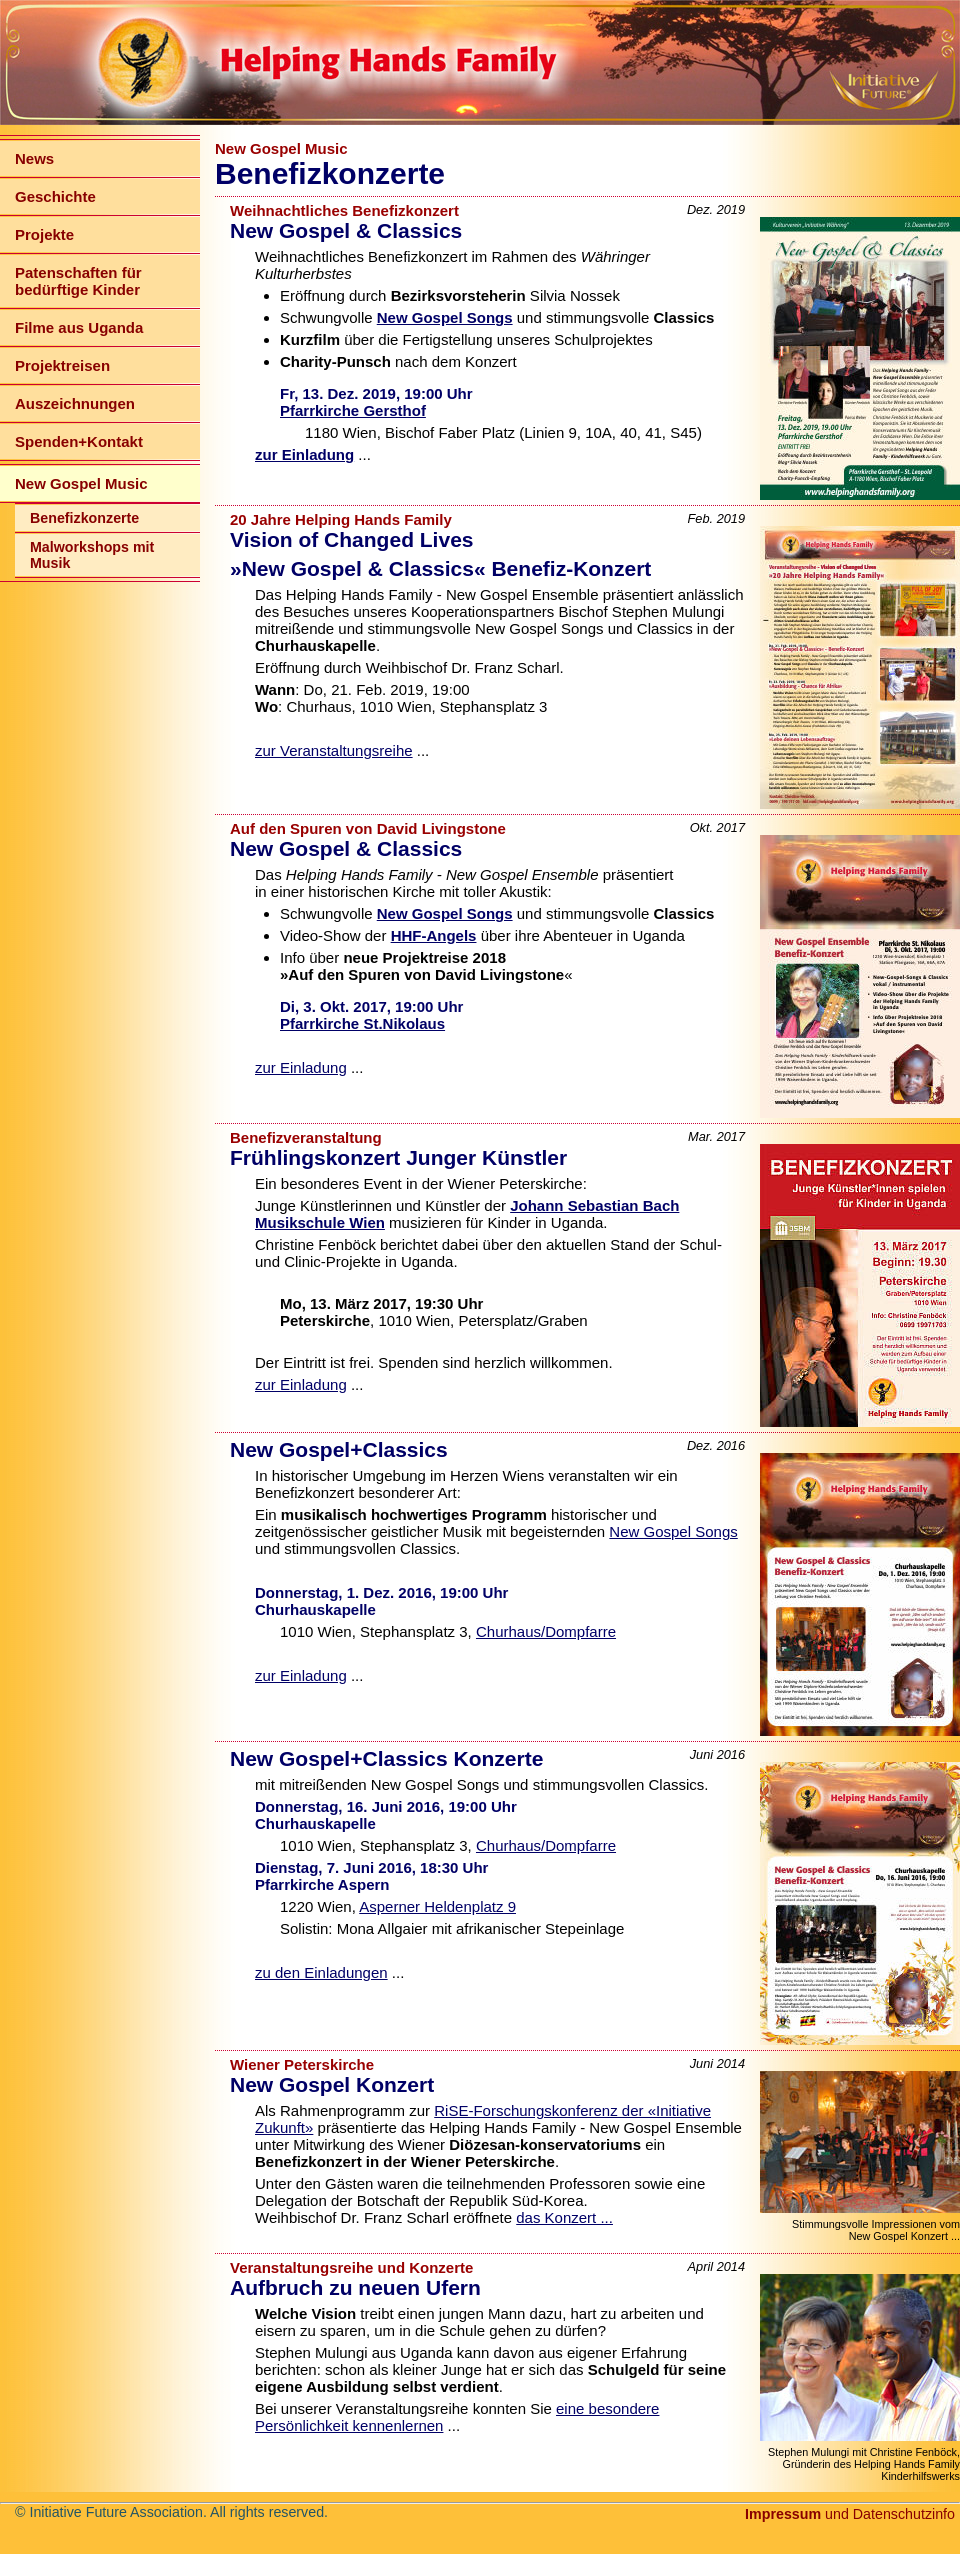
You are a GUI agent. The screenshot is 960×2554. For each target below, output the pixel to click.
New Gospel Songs (673, 1531)
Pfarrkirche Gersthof (353, 410)
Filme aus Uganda (79, 327)
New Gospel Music (81, 483)
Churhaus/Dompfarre (546, 1631)
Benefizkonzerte (84, 518)
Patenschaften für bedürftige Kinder (78, 281)
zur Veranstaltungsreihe (334, 750)
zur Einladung (301, 1067)
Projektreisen (62, 365)
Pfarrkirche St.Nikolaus (362, 1023)
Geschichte (55, 196)
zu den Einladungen (321, 1972)
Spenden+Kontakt (79, 441)
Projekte (44, 234)
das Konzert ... (564, 2217)
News (34, 158)
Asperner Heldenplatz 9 (437, 1906)
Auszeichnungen (75, 403)
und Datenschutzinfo (850, 2514)
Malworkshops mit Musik (92, 555)
